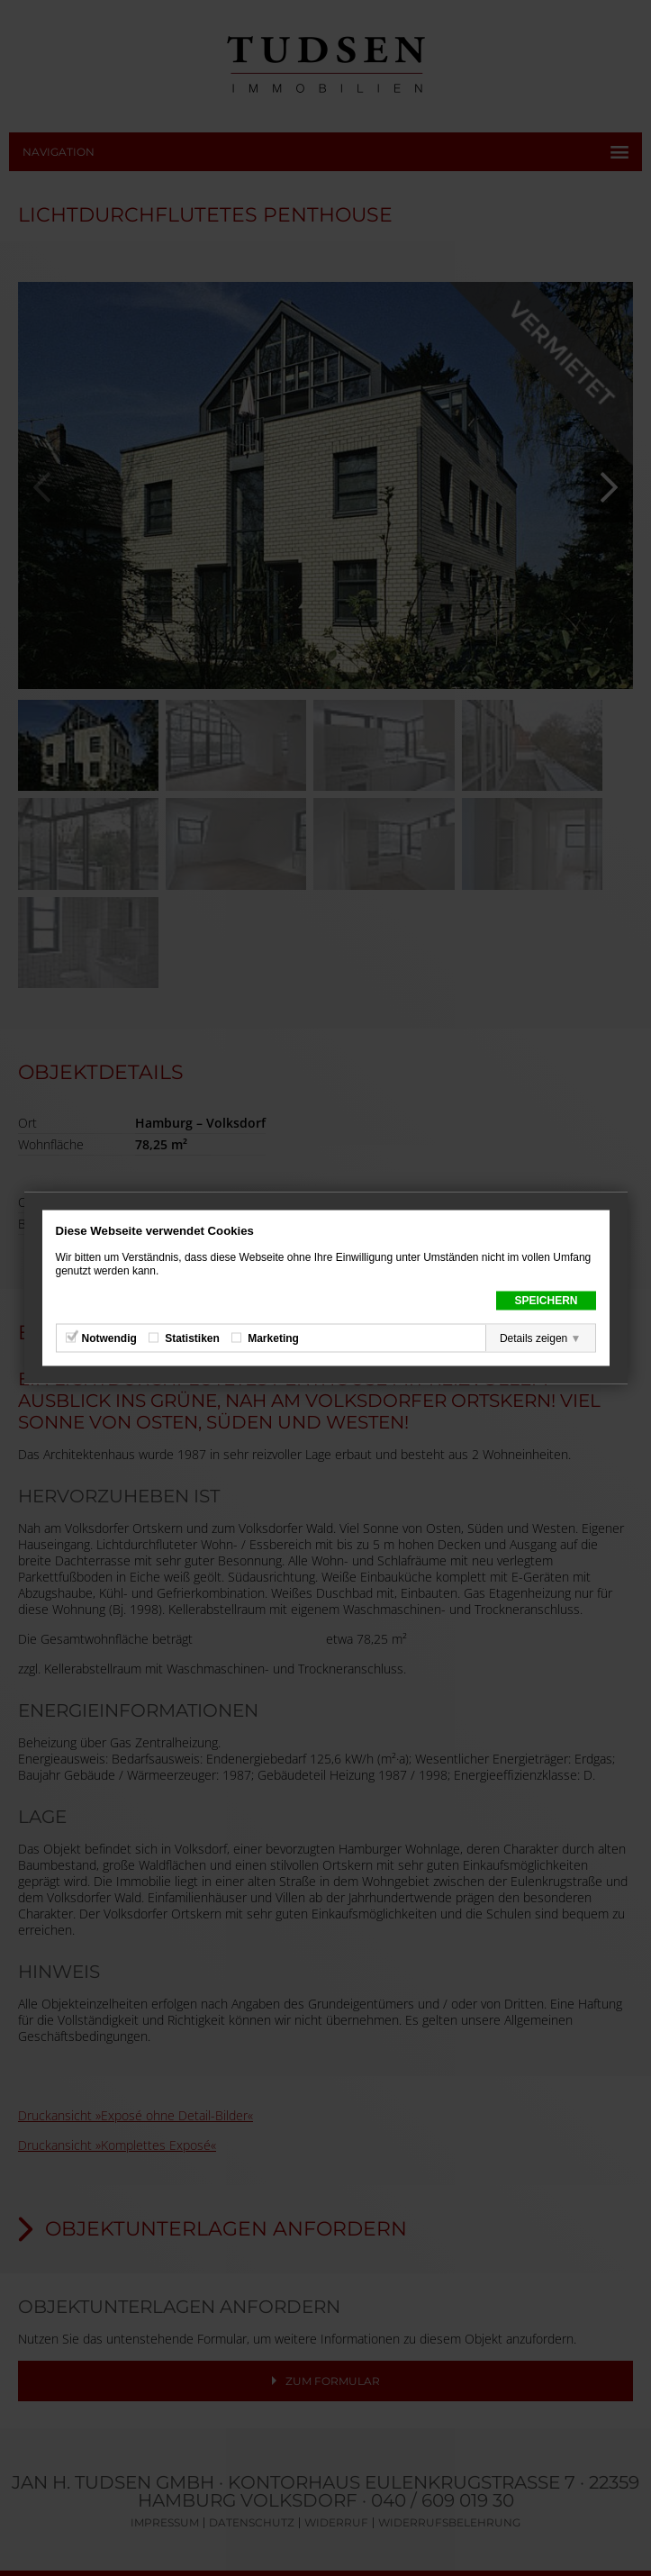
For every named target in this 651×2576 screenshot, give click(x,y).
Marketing (273, 1338)
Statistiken (192, 1338)
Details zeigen (533, 1338)
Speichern (545, 1300)
